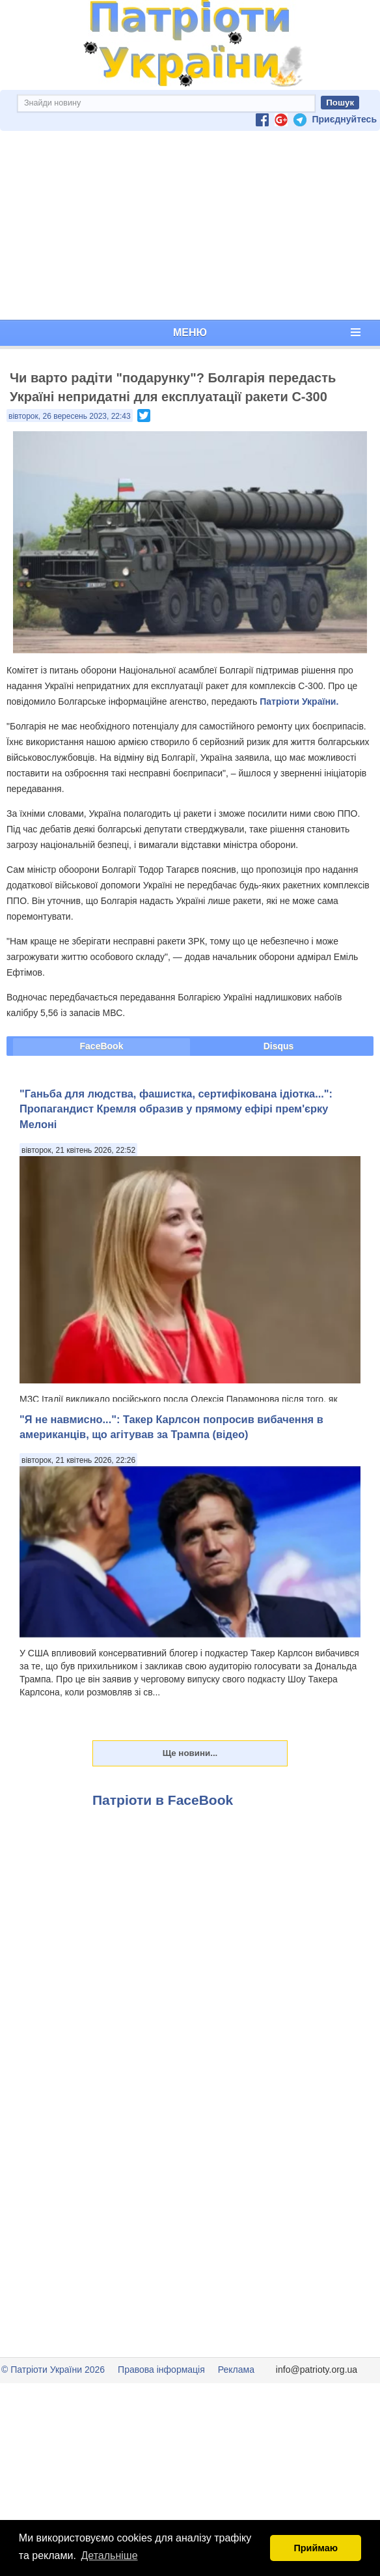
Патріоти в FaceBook (162, 1799)
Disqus (279, 1046)
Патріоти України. (299, 701)
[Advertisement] (190, 225)
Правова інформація (161, 2369)
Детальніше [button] (109, 2555)
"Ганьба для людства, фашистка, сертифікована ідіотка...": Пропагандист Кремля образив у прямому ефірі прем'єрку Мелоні (176, 1109)
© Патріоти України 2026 (53, 2369)
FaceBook (102, 1046)
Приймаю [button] (315, 2548)
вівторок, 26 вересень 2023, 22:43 (69, 416)
